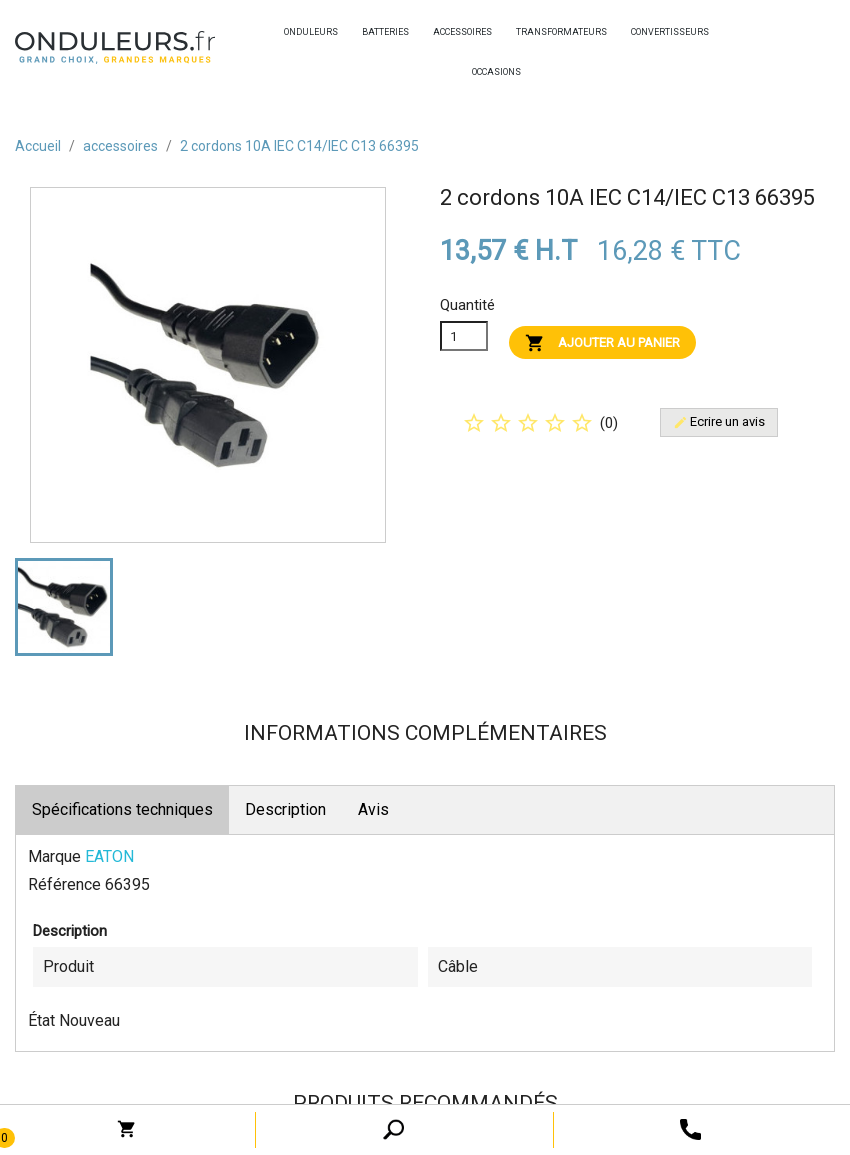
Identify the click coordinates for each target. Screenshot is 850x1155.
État (41, 1020)
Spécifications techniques (122, 809)
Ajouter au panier (602, 343)
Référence (64, 884)
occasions (477, 72)
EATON (109, 856)
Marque (54, 856)
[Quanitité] (464, 336)
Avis (373, 809)
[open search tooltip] (690, 1128)
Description (285, 809)
